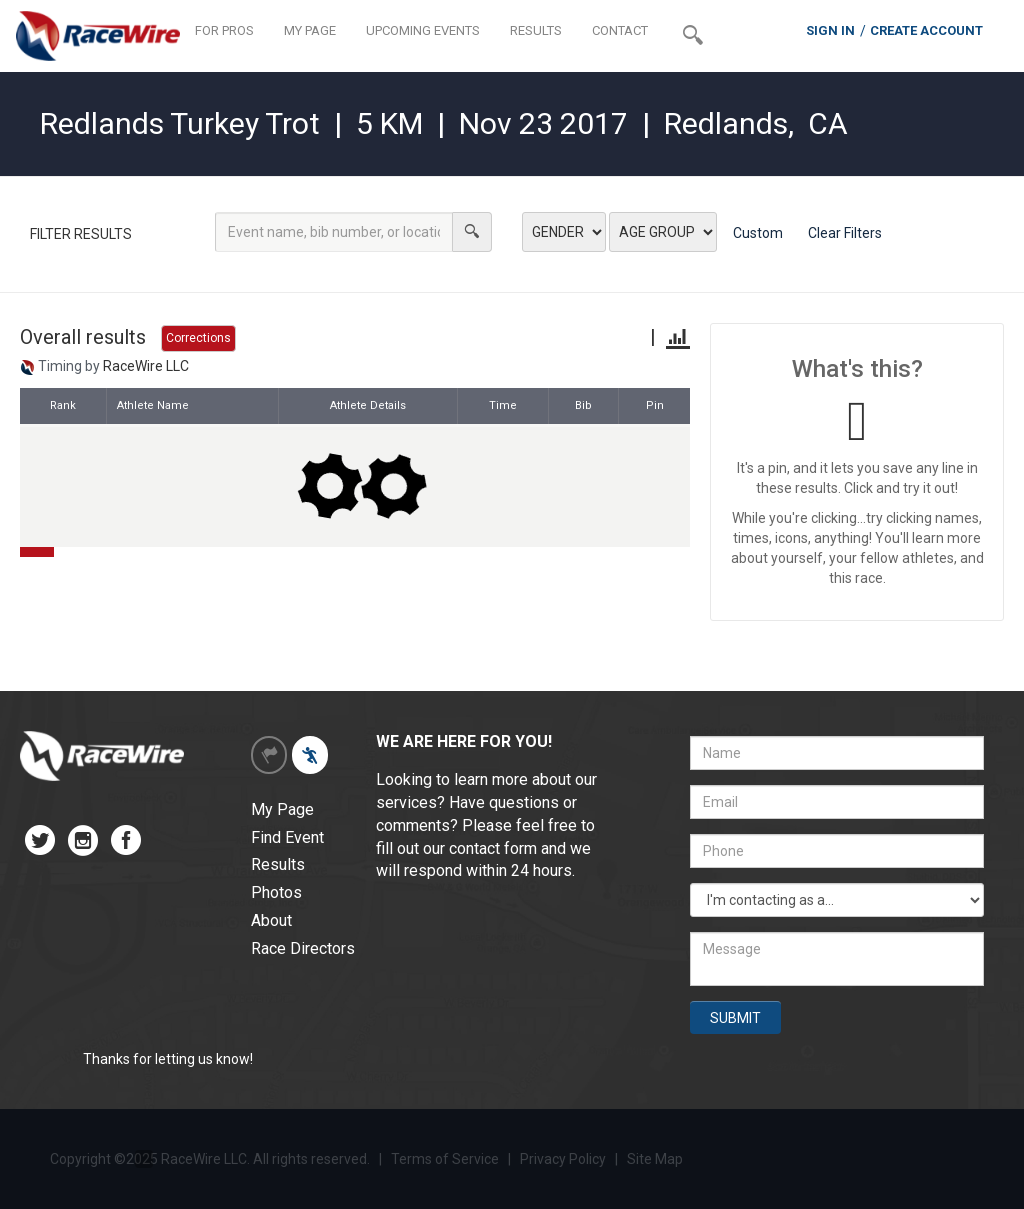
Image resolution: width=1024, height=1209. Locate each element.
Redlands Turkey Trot (180, 123)
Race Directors (303, 948)
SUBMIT (735, 1018)
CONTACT (620, 30)
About (271, 920)
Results (278, 864)
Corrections (198, 338)
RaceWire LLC (146, 366)
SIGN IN (830, 30)
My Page (282, 809)
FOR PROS (224, 30)
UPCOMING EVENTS (423, 30)
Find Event (287, 837)
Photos (276, 892)
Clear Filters (845, 233)
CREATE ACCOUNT (926, 30)
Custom (758, 233)
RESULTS (536, 30)
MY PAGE (310, 30)
